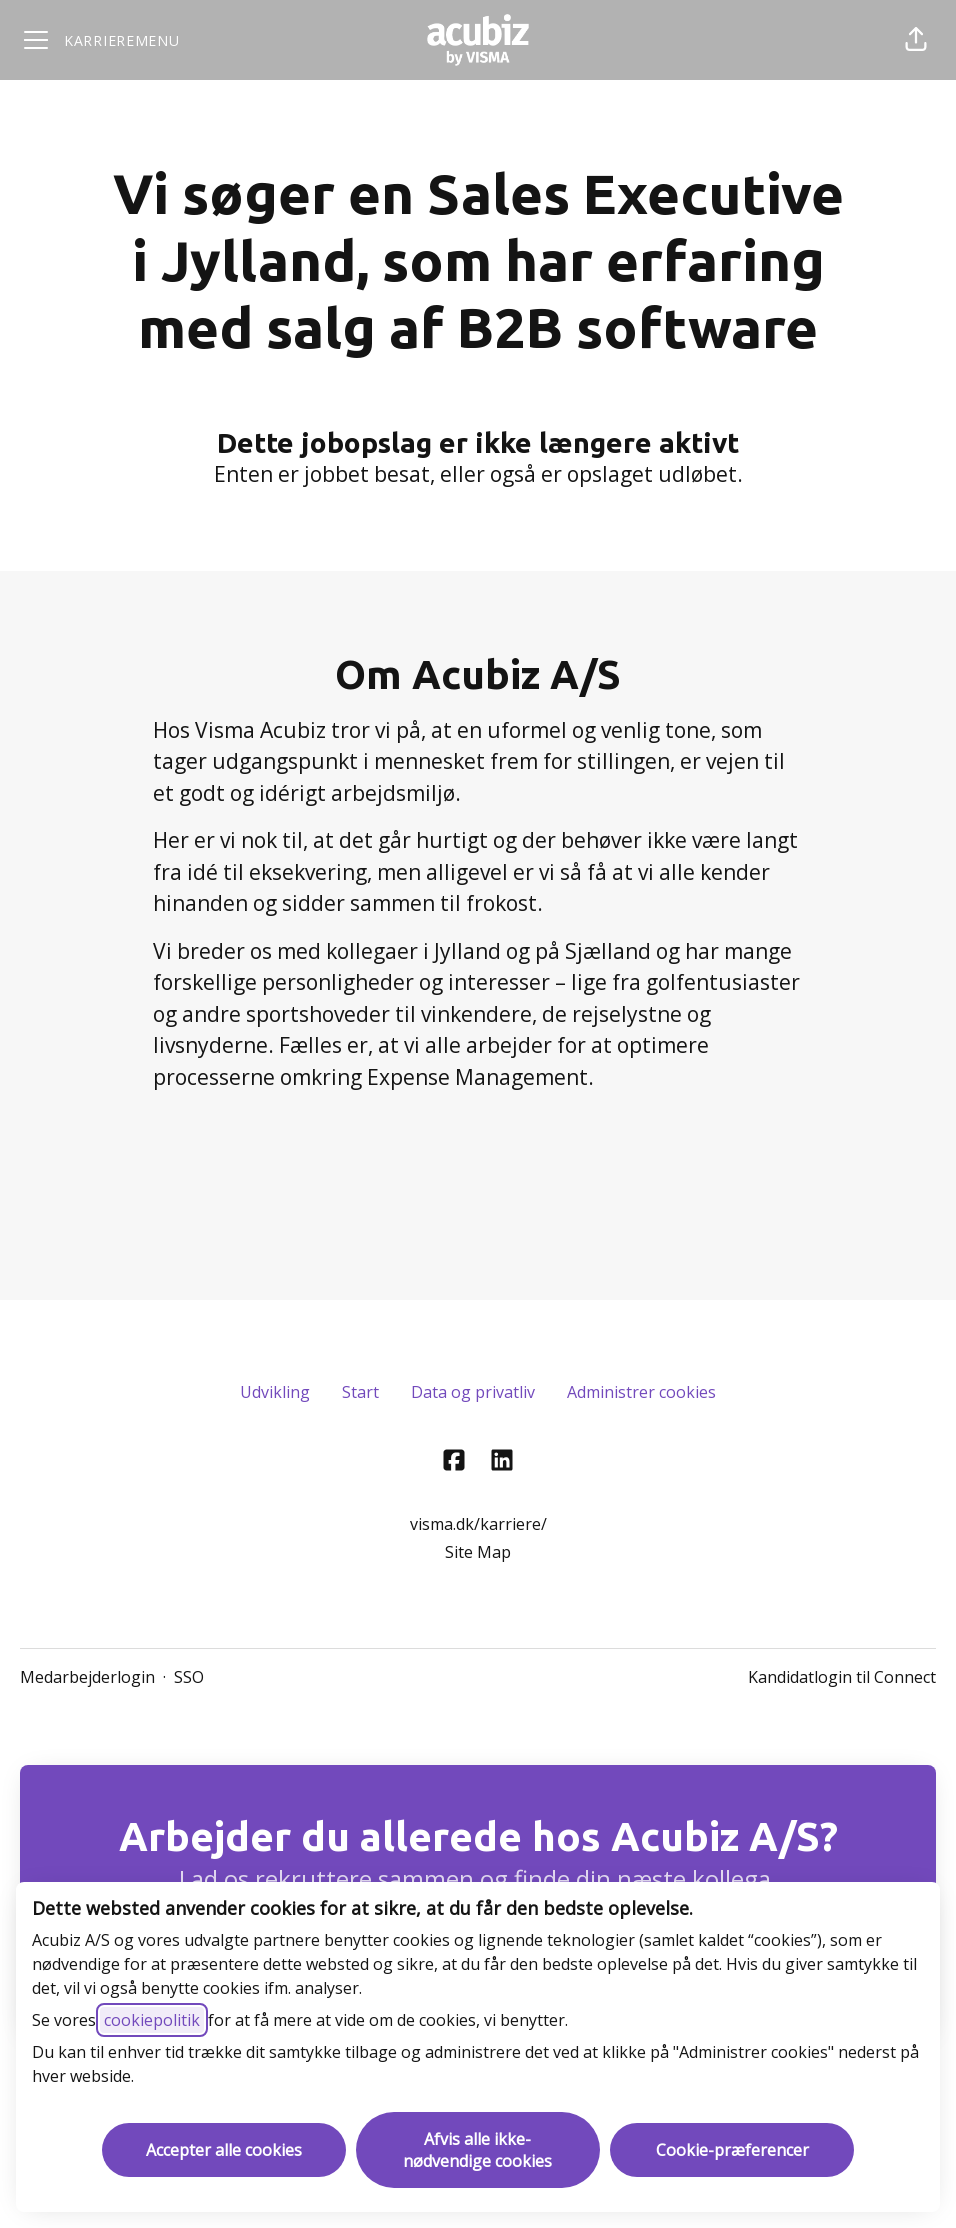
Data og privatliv (473, 1392)
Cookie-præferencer (732, 2150)
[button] (916, 40)
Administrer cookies (641, 1392)
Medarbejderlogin (87, 1677)
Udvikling (275, 1392)
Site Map (478, 1552)
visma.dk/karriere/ (478, 1524)
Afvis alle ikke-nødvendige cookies (477, 2150)
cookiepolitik (152, 2020)
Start (360, 1392)
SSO (189, 1677)
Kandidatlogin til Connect (842, 1677)
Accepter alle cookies (224, 2150)
